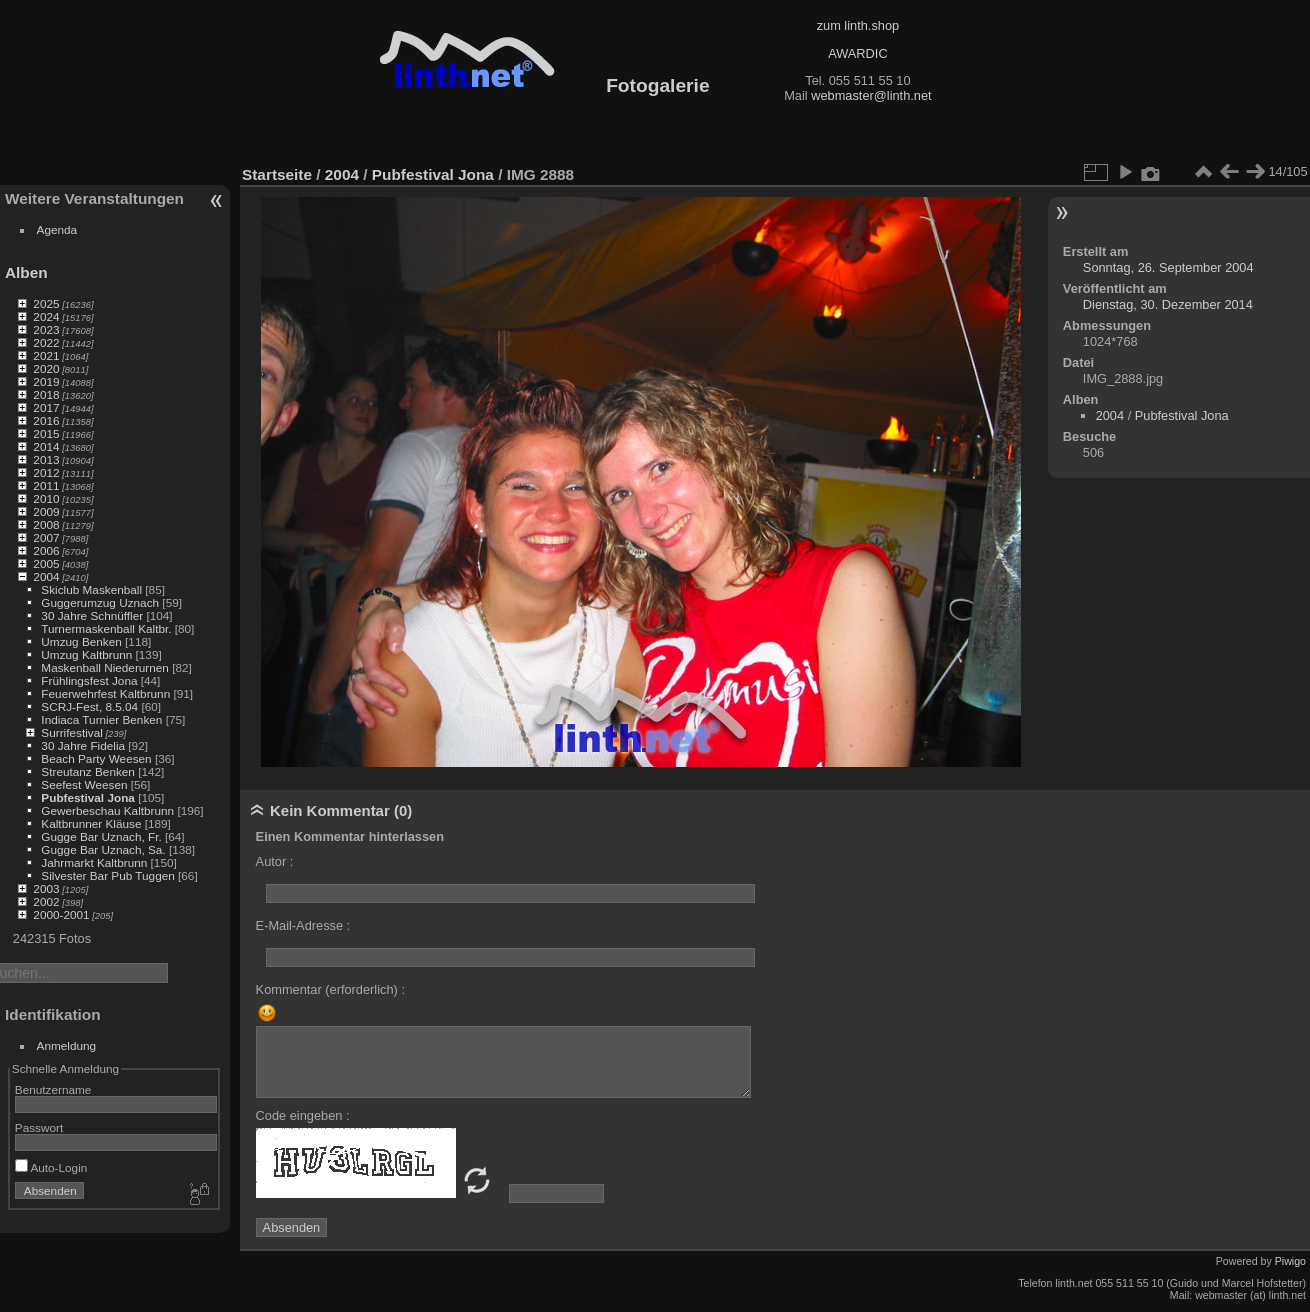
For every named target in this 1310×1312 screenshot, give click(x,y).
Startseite (277, 174)
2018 (46, 394)
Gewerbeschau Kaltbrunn (107, 810)
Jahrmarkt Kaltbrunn (94, 862)
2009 (46, 511)
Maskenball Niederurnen (105, 667)
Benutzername (53, 1089)
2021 (46, 355)
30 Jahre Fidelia (83, 745)
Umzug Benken (81, 641)
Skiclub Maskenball (91, 589)
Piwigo (1290, 1261)
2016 (46, 420)
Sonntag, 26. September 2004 (1168, 267)
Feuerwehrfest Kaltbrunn (105, 693)
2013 (46, 459)
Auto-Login (51, 1167)
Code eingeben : (303, 1115)
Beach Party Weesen (96, 758)
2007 (46, 537)
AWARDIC (857, 53)
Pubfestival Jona (88, 797)
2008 (46, 524)
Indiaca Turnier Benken (101, 719)
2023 (46, 329)
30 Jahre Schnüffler (92, 615)
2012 (46, 472)
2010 (46, 498)
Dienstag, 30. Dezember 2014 (1168, 304)
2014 (46, 446)
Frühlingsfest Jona (89, 680)
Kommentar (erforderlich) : (330, 989)
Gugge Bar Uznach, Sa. (103, 849)
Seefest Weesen (84, 784)
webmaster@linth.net (871, 95)
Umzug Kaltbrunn (86, 654)
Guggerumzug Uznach (100, 602)
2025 (46, 303)
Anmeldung (67, 1045)
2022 (46, 342)
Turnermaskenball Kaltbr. (106, 628)
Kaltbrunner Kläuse (91, 823)
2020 (46, 368)
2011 (46, 485)
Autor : (275, 861)
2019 (46, 381)
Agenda (57, 229)
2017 (46, 407)
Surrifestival (71, 732)
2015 (46, 433)
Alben (26, 272)
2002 (46, 901)
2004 (46, 576)
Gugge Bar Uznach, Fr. (101, 836)
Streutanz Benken (88, 771)
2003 (46, 888)
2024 (46, 316)
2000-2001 (61, 914)
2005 (46, 563)
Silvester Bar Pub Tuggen (107, 875)
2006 (46, 550)
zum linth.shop (858, 25)
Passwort (39, 1127)
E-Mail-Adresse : (303, 925)
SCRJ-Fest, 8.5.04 (89, 706)
